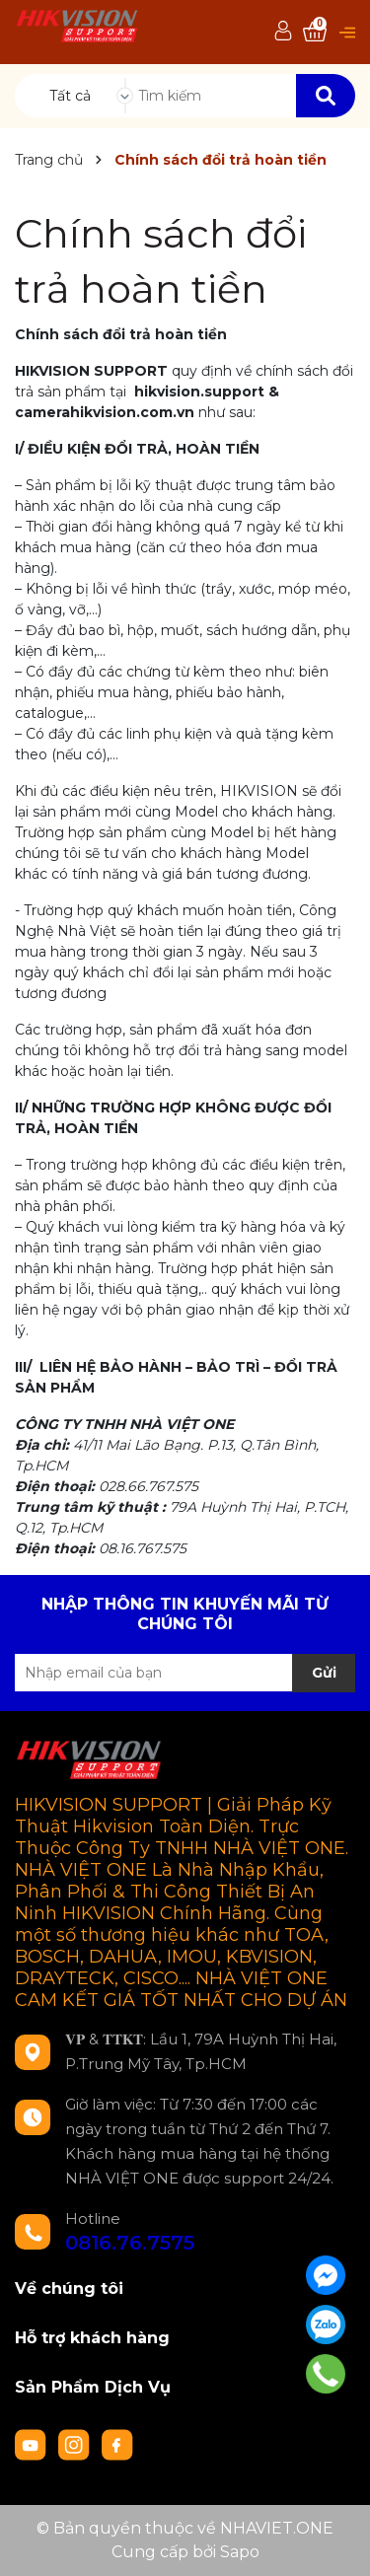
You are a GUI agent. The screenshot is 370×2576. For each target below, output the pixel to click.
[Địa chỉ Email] (185, 1672)
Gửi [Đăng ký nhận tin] (324, 1673)
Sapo (239, 2551)
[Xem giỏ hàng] (315, 32)
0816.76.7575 (129, 2242)
